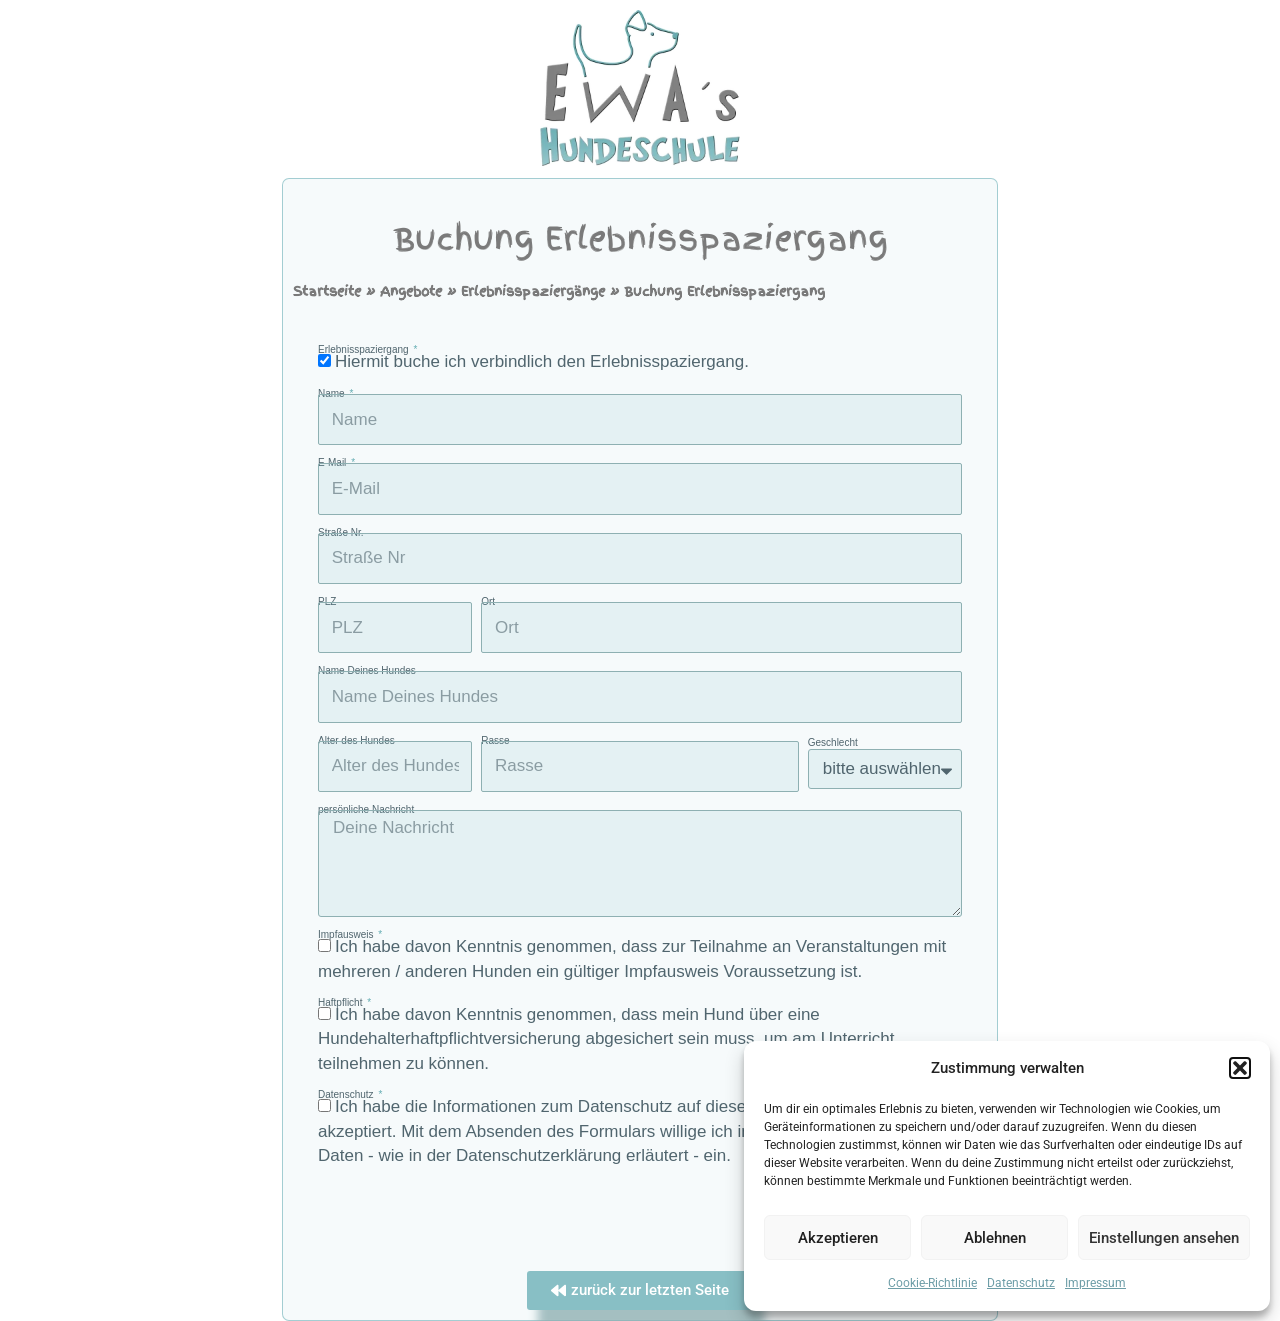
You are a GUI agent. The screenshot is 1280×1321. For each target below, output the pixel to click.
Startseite (327, 291)
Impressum (1095, 1283)
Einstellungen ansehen (1164, 1238)
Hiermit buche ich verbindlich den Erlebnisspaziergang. (542, 361)
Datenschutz (1021, 1283)
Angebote (411, 291)
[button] (1240, 1068)
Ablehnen (995, 1238)
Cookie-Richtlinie (932, 1283)
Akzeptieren (838, 1238)
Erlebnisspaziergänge (533, 291)
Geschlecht (833, 742)
